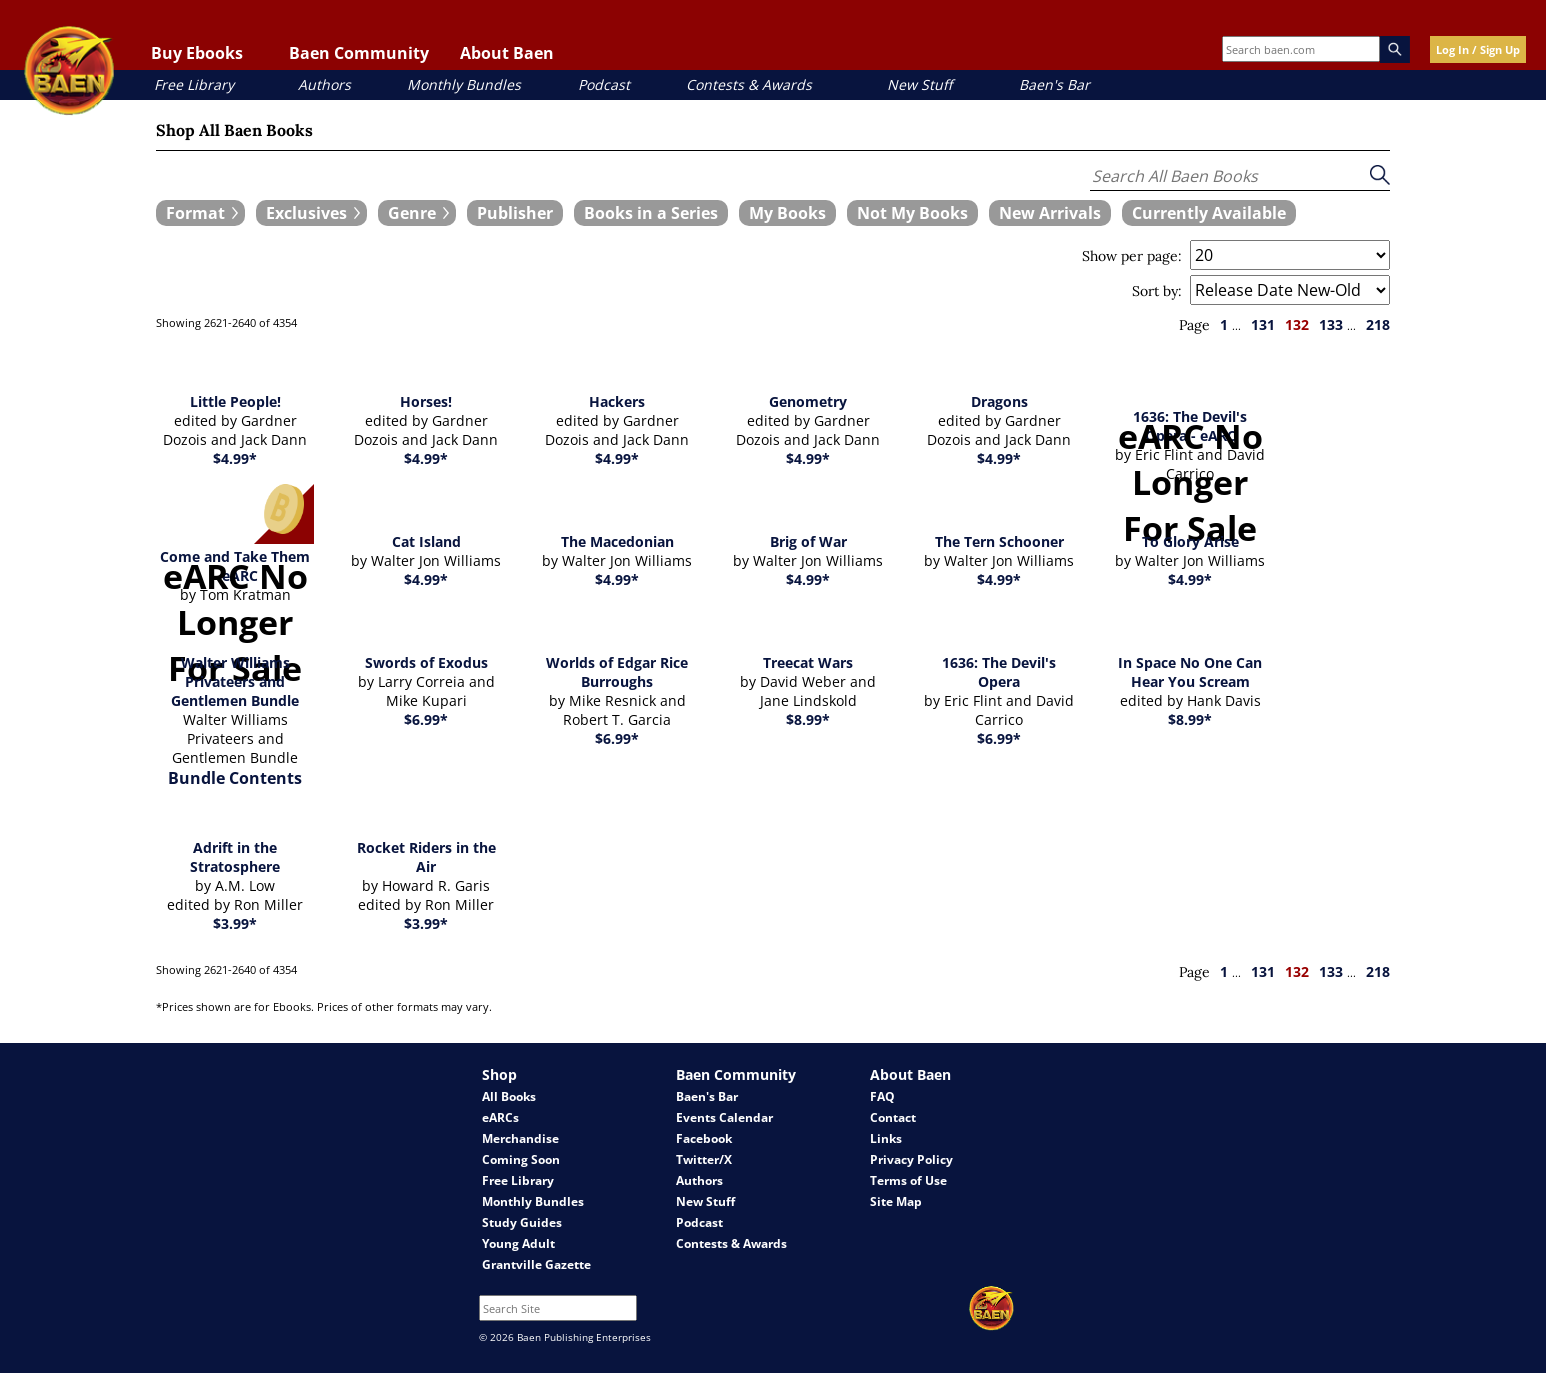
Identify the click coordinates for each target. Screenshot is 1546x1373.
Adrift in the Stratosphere (235, 857)
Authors (324, 84)
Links (886, 1138)
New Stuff (919, 84)
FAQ (882, 1096)
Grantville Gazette (536, 1264)
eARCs (500, 1117)
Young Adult (518, 1243)
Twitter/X (704, 1159)
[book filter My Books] (787, 213)
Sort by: (1157, 291)
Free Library (194, 84)
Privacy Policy (911, 1159)
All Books (509, 1096)
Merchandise (520, 1138)
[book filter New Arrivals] (1050, 213)
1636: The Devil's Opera (999, 672)
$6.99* (426, 719)
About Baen (507, 53)
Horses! (426, 401)
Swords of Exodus (426, 662)
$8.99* (808, 719)
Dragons (999, 401)
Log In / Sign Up (1478, 49)
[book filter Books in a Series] (651, 213)
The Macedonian (617, 541)
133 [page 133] (1331, 324)
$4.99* (235, 458)
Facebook (704, 1138)
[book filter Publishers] (515, 213)
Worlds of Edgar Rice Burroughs (617, 672)
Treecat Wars (808, 662)
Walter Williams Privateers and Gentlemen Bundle (235, 681)
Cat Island (426, 541)
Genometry (808, 401)
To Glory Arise (1190, 541)
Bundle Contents (235, 778)
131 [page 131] (1263, 324)
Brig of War (808, 541)
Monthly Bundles (464, 84)
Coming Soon (521, 1159)
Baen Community (359, 53)
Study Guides (522, 1222)
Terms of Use (908, 1180)
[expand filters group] (200, 213)
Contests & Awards (749, 84)
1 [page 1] (1224, 324)
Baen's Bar (1054, 84)
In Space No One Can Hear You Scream (1190, 672)
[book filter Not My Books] (912, 213)
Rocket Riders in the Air (426, 857)
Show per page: (1132, 256)
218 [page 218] (1378, 324)
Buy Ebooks (197, 53)
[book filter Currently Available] (1209, 213)
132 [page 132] (1297, 324)
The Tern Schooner (999, 541)
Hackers (617, 401)
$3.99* (235, 923)
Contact (893, 1117)
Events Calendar (724, 1117)
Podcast (604, 84)
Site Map (896, 1201)
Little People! (235, 401)
